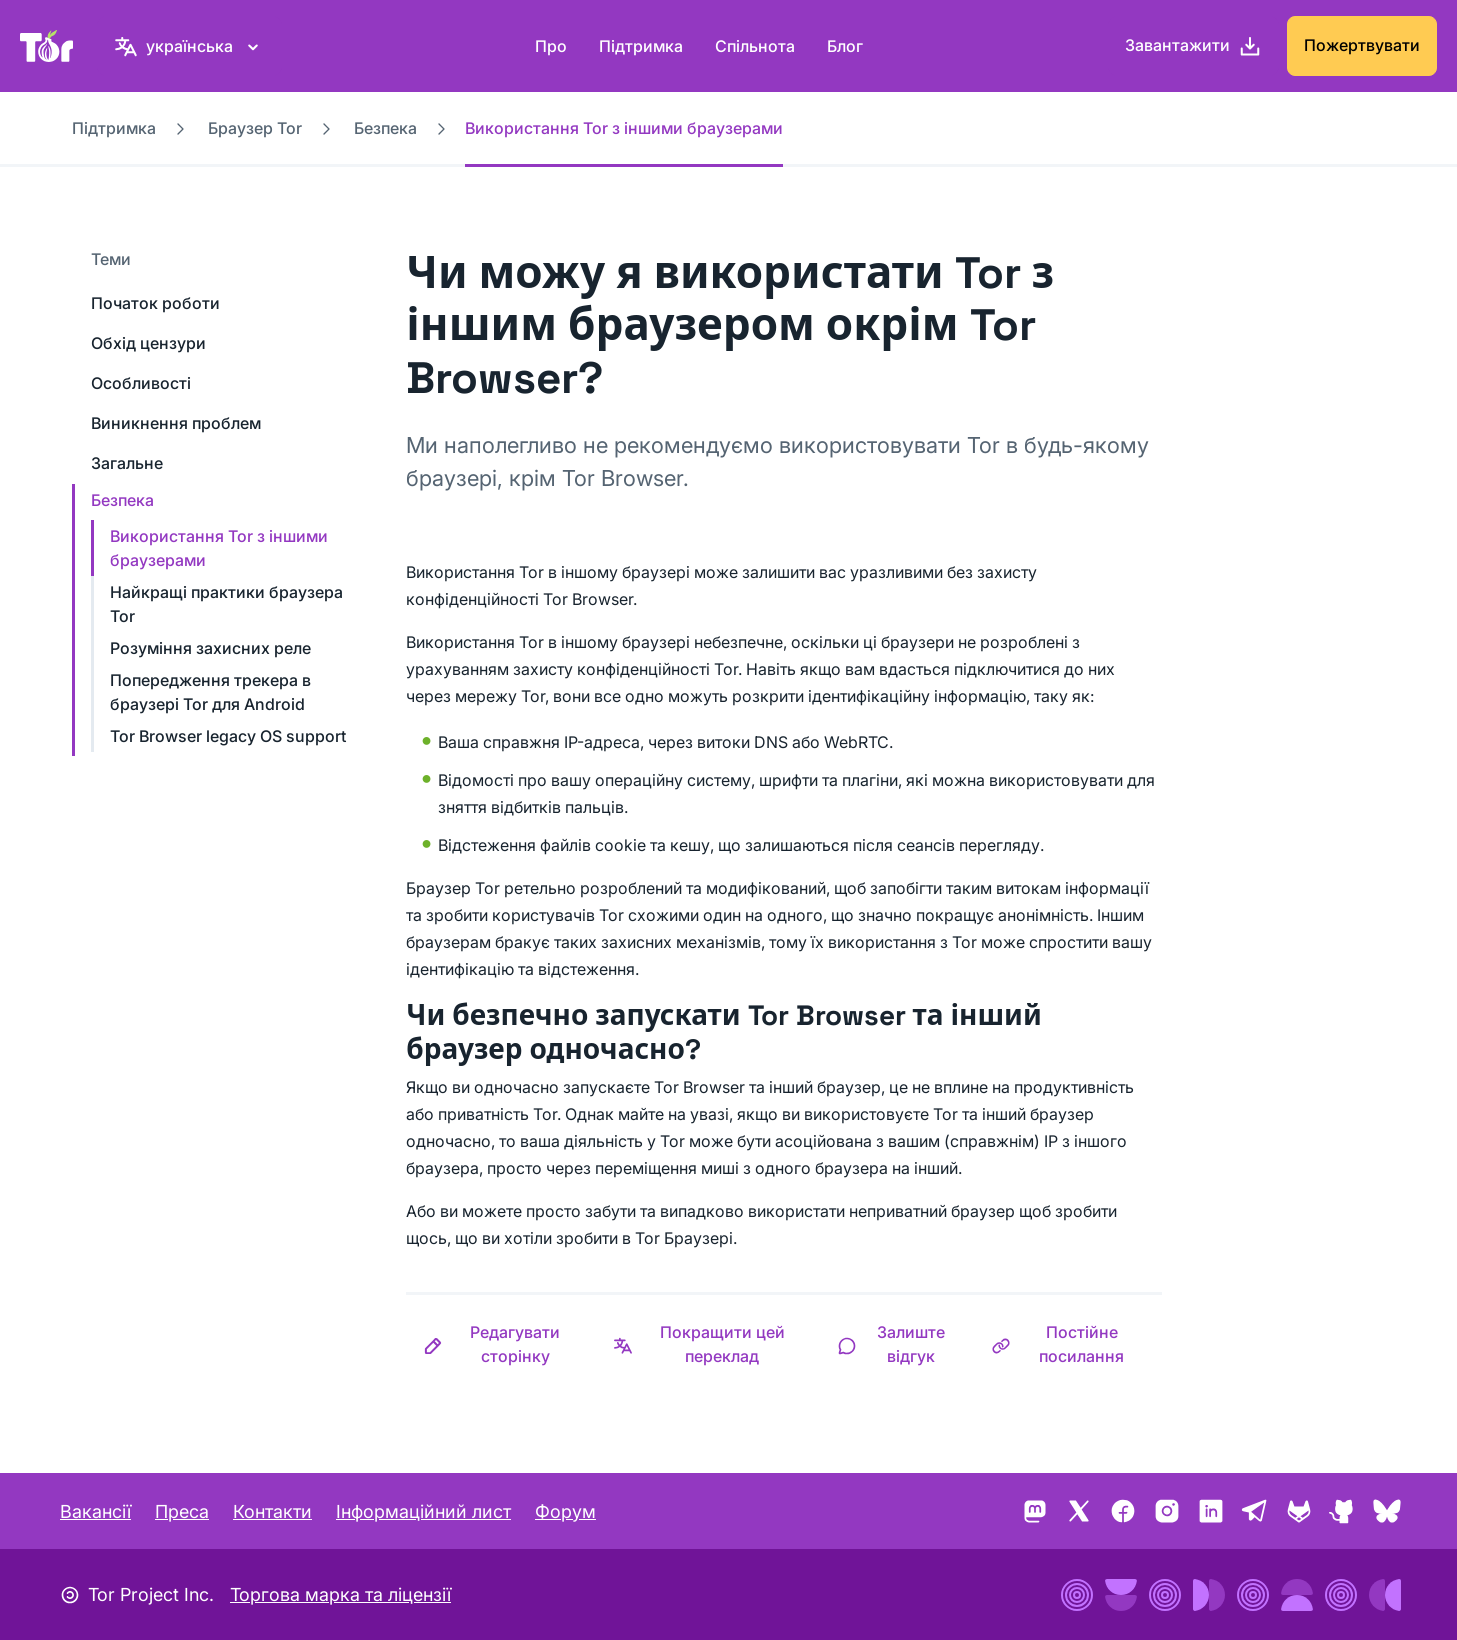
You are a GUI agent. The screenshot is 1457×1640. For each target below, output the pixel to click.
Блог (845, 46)
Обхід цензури (148, 343)
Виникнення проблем (176, 423)
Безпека (385, 128)
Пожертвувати (1362, 45)
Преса (182, 1511)
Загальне (127, 463)
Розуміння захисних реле (210, 648)
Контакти (272, 1511)
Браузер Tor (255, 128)
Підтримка (641, 46)
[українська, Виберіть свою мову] (189, 46)
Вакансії (95, 1511)
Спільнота (755, 46)
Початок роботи (155, 303)
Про (551, 46)
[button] (501, 1344)
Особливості (141, 383)
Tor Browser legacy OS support (228, 736)
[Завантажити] (1193, 46)
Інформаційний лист (423, 1511)
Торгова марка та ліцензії (340, 1594)
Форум (565, 1511)
